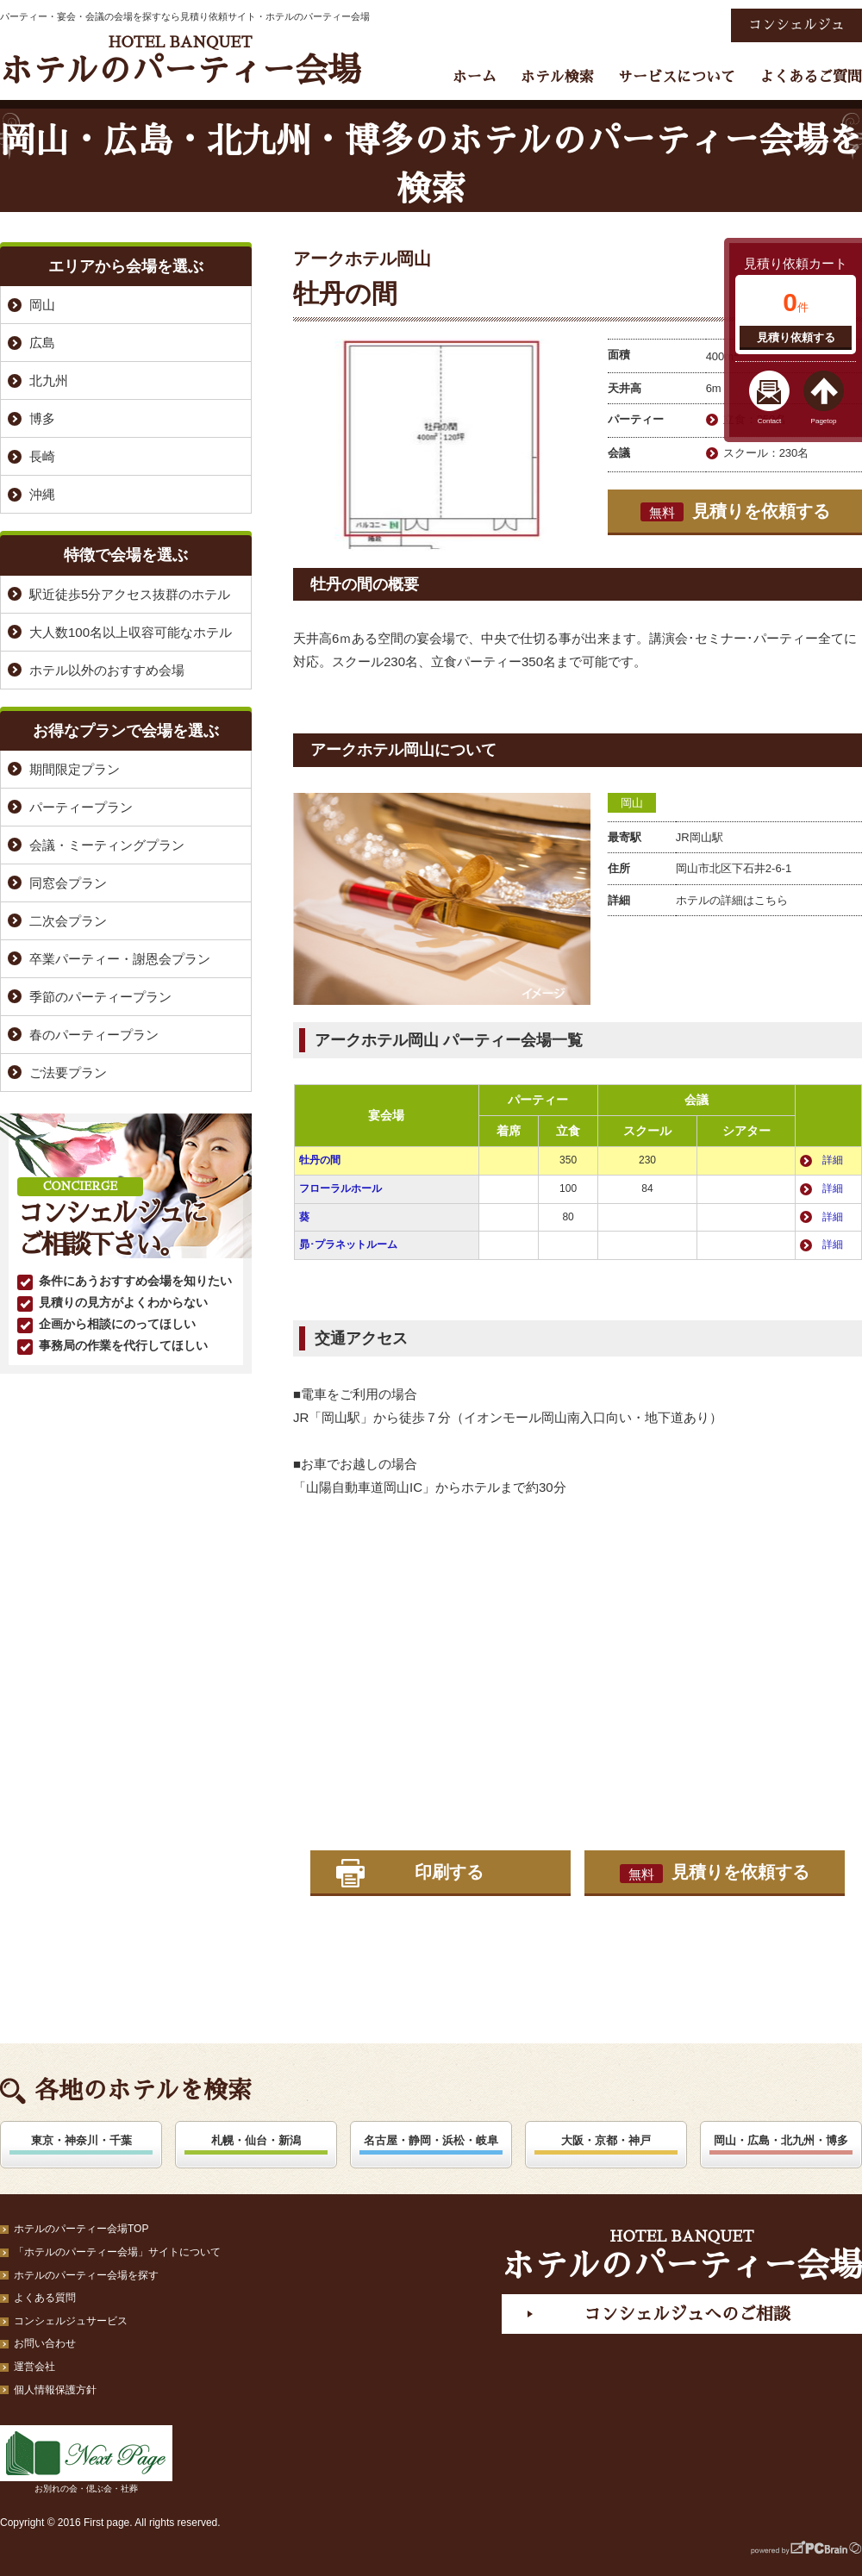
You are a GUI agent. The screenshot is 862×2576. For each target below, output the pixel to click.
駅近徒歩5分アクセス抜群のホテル (129, 594)
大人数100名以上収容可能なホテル (130, 632)
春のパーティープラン (94, 1034)
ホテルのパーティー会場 (180, 60)
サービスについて (676, 77)
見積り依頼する (796, 337)
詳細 (832, 1160)
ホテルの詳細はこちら (732, 900)
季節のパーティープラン (100, 996)
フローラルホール (340, 1188)
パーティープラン (81, 807)
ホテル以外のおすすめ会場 (106, 670)
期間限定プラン (74, 769)
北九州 (48, 380)
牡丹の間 (319, 1160)
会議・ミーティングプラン (106, 845)
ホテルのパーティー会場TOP (81, 2229)
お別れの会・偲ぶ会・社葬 (86, 2459)
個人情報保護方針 (55, 2390)
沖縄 (42, 494)
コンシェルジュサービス (71, 2321)
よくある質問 (45, 2298)
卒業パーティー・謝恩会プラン (119, 958)
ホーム (475, 77)
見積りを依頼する (735, 512)
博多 (42, 418)
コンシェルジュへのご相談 (687, 2314)
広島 (42, 342)
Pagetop (824, 421)
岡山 (632, 802)
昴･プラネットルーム (348, 1244)
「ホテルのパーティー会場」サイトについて (117, 2252)
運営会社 (34, 2367)
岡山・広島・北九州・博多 (781, 2140)
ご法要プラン (68, 1072)
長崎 (42, 456)
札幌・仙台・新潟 (256, 2140)
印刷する (449, 1871)
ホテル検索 (557, 77)
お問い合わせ (45, 2343)
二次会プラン (68, 921)
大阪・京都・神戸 (606, 2140)
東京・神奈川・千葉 (81, 2140)
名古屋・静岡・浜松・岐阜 (431, 2140)
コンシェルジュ (796, 25)
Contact (770, 421)
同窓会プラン (68, 883)
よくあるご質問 (810, 77)
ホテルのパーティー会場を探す (86, 2275)
